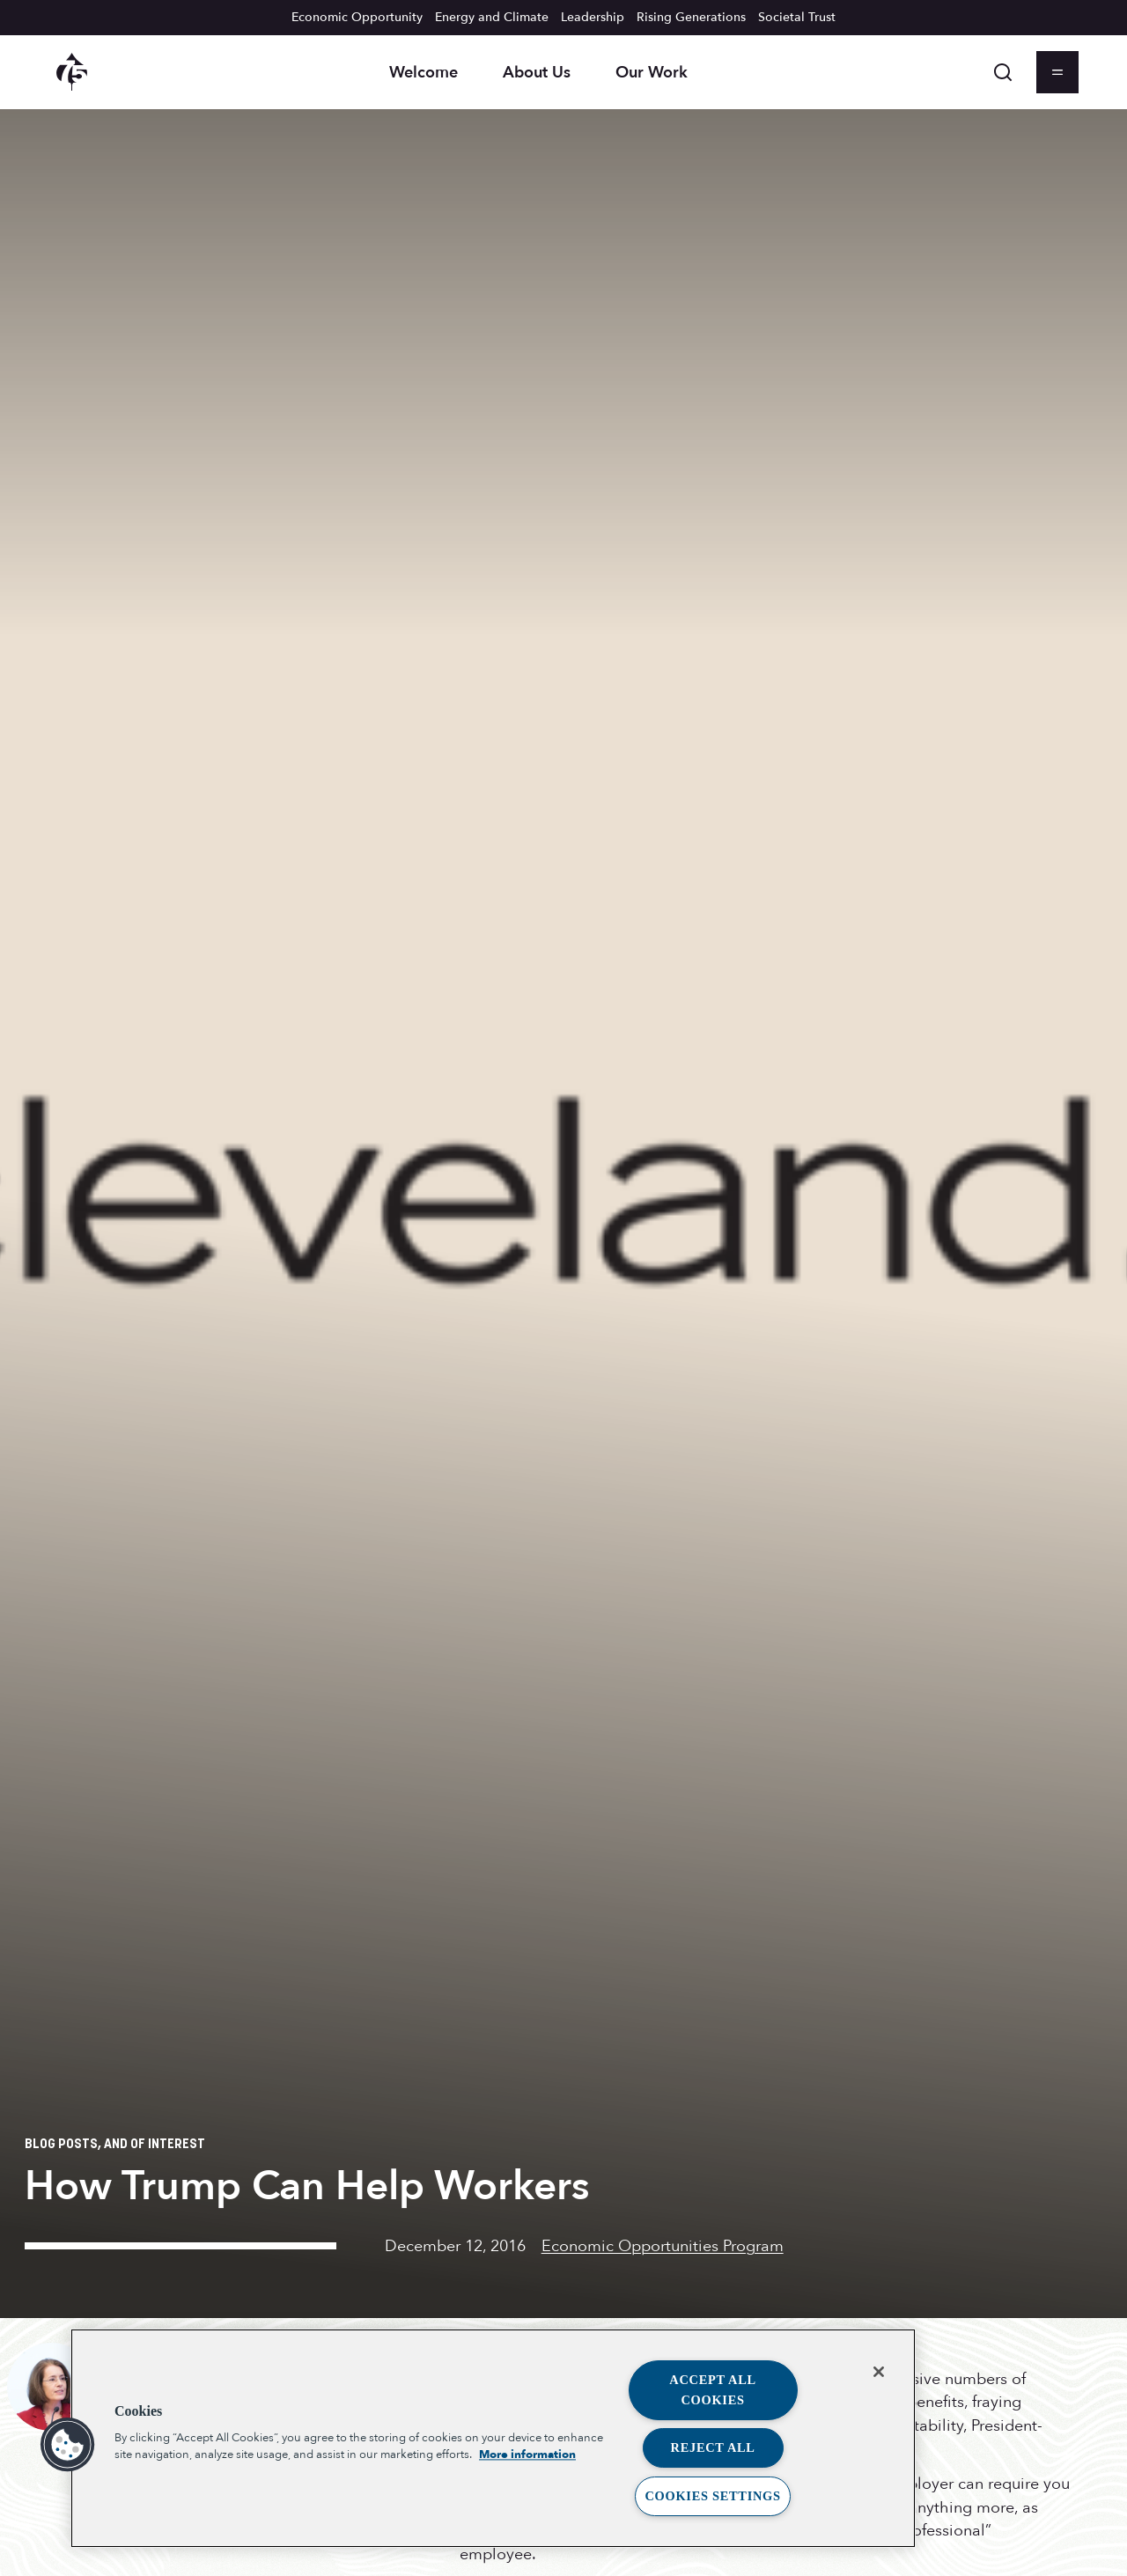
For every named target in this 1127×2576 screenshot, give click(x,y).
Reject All (713, 2447)
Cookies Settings (712, 2496)
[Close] (878, 2371)
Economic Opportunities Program (662, 2245)
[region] (493, 2438)
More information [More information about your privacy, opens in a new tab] (527, 2455)
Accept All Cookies (712, 2390)
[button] (68, 2445)
